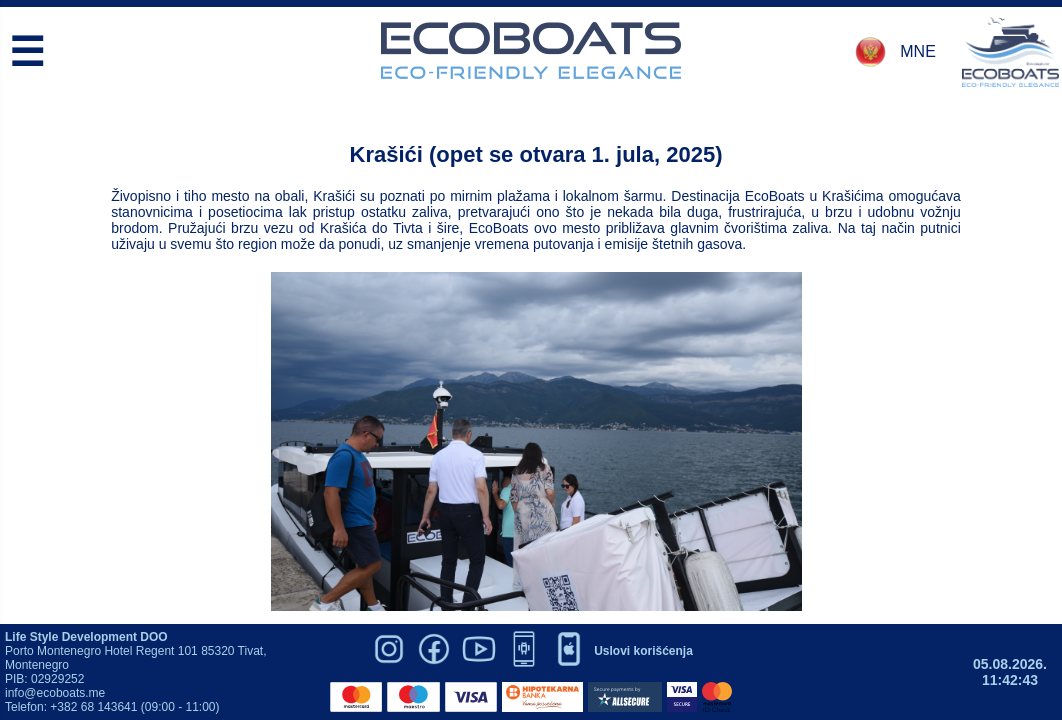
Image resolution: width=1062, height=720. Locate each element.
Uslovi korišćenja (643, 651)
